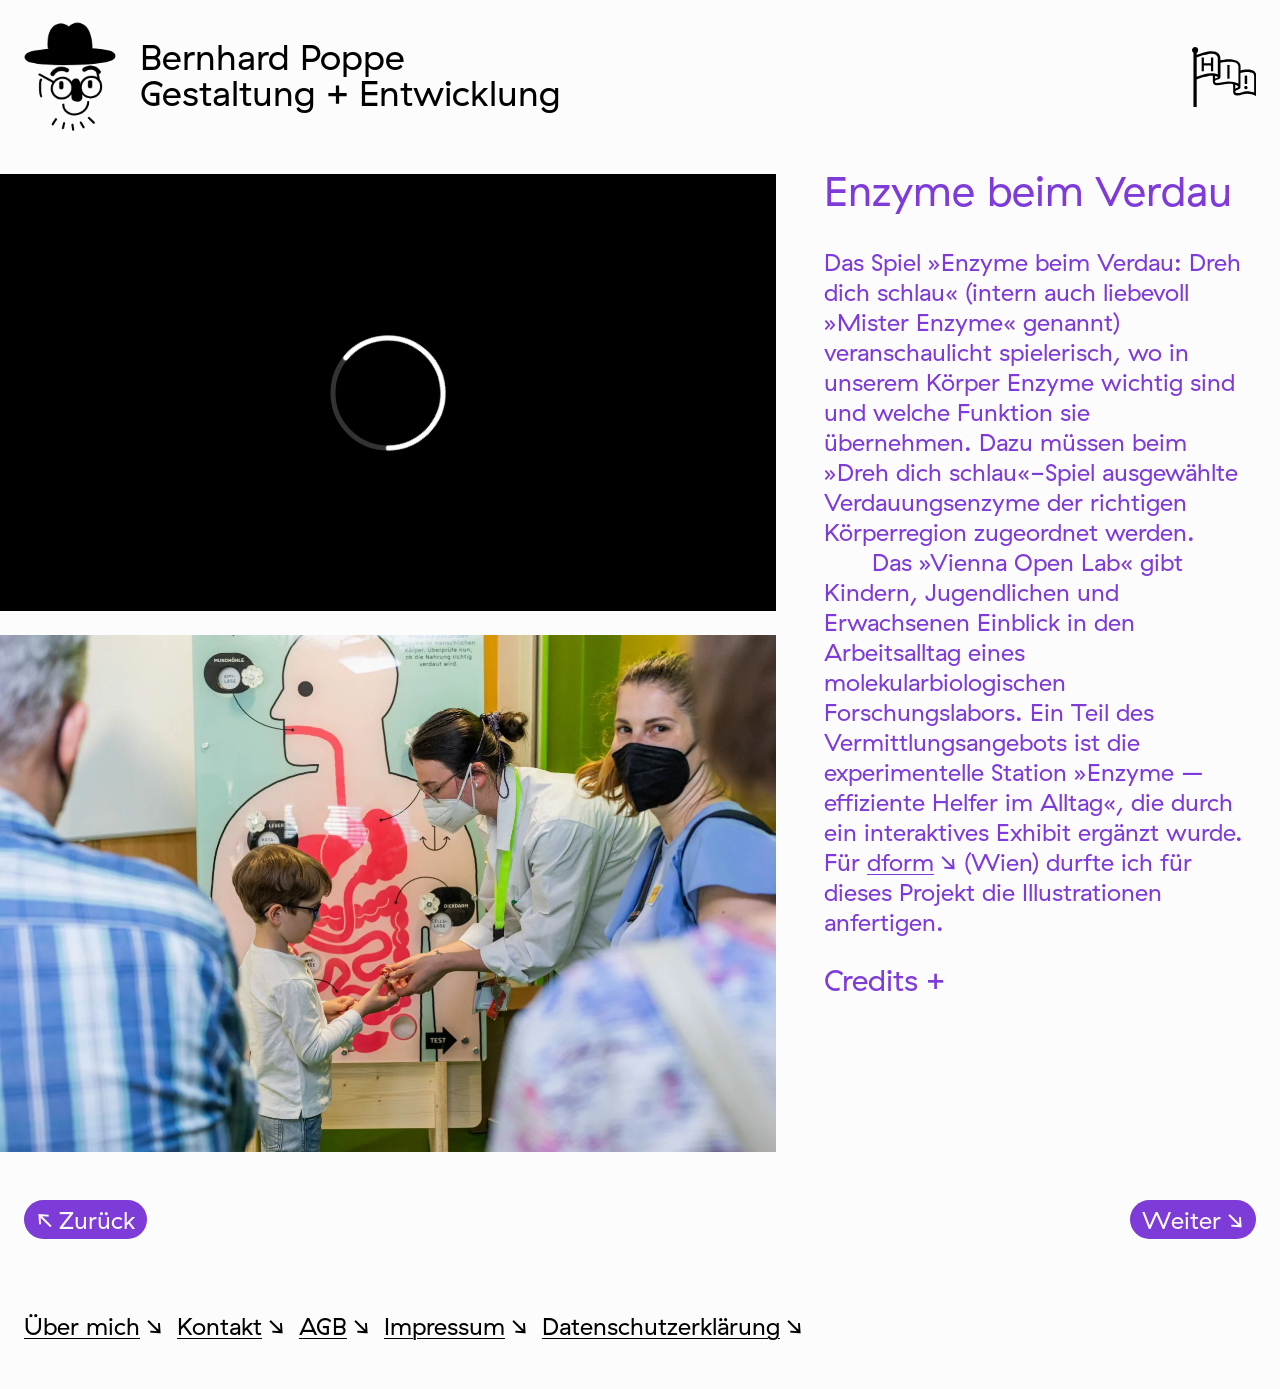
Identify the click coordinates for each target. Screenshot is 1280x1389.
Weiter (1181, 1220)
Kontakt (219, 1326)
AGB (323, 1326)
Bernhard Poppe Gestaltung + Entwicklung (350, 74)
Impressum (444, 1326)
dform (900, 862)
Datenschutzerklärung (661, 1326)
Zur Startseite (75, 75)
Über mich (82, 1326)
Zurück (97, 1220)
